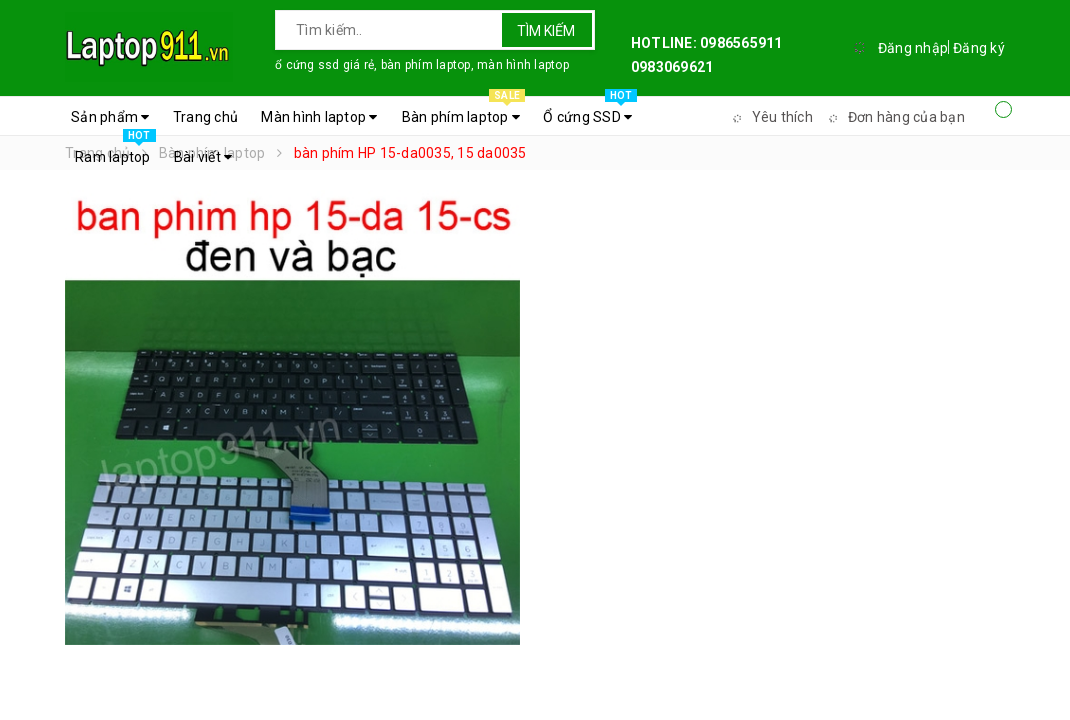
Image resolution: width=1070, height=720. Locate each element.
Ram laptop (115, 152)
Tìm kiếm (546, 31)
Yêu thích (770, 117)
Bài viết (203, 157)
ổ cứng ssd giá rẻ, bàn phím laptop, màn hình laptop (422, 65)
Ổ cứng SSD (590, 112)
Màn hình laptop (319, 117)
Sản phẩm (110, 117)
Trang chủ (205, 117)
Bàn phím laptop (463, 112)
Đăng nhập (913, 48)
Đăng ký (979, 48)
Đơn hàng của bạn (894, 117)
